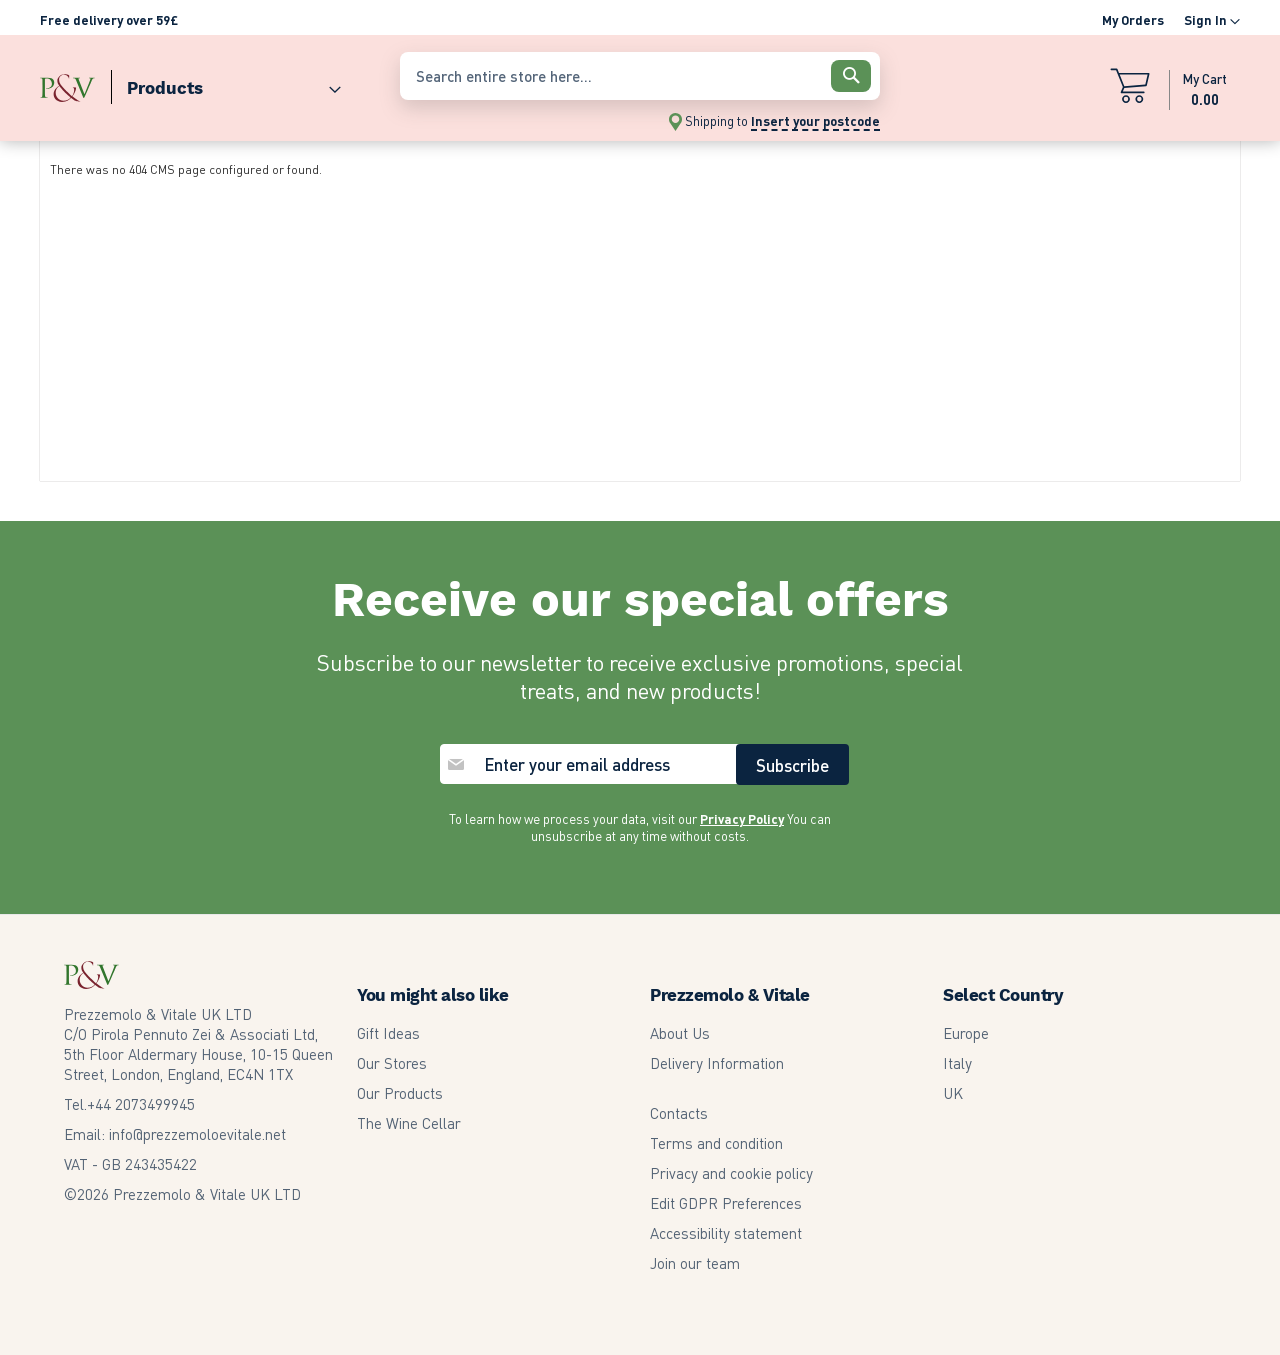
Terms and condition (716, 1143)
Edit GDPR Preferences (726, 1203)
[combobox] (640, 76)
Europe (966, 1033)
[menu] (210, 83)
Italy (957, 1063)
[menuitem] (226, 83)
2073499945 (141, 1104)
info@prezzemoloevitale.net (197, 1134)
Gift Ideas (388, 1033)
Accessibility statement (726, 1233)
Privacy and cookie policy (731, 1173)
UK (953, 1093)
